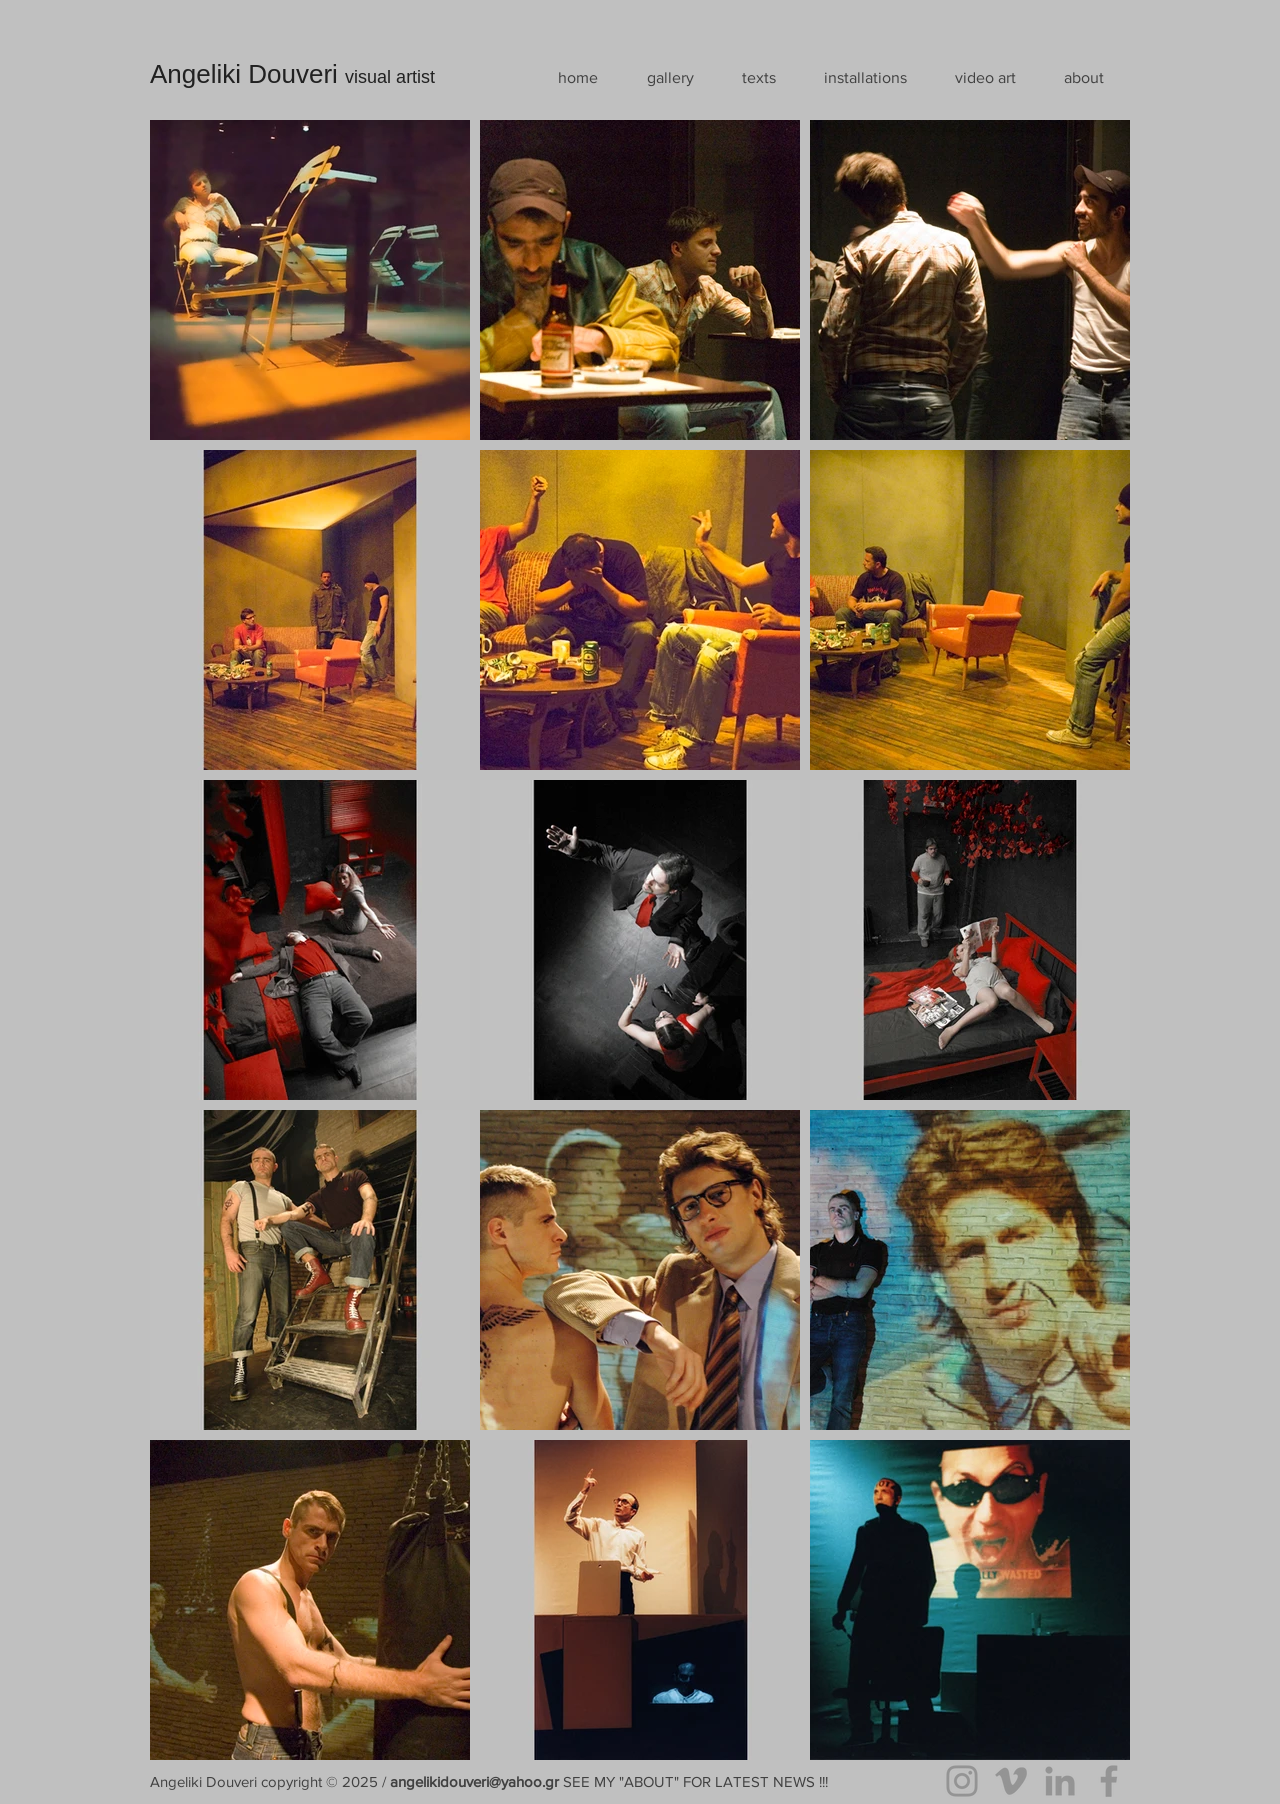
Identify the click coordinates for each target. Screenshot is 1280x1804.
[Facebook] (1109, 1781)
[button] (670, 77)
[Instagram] (962, 1781)
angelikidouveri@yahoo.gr (474, 1781)
